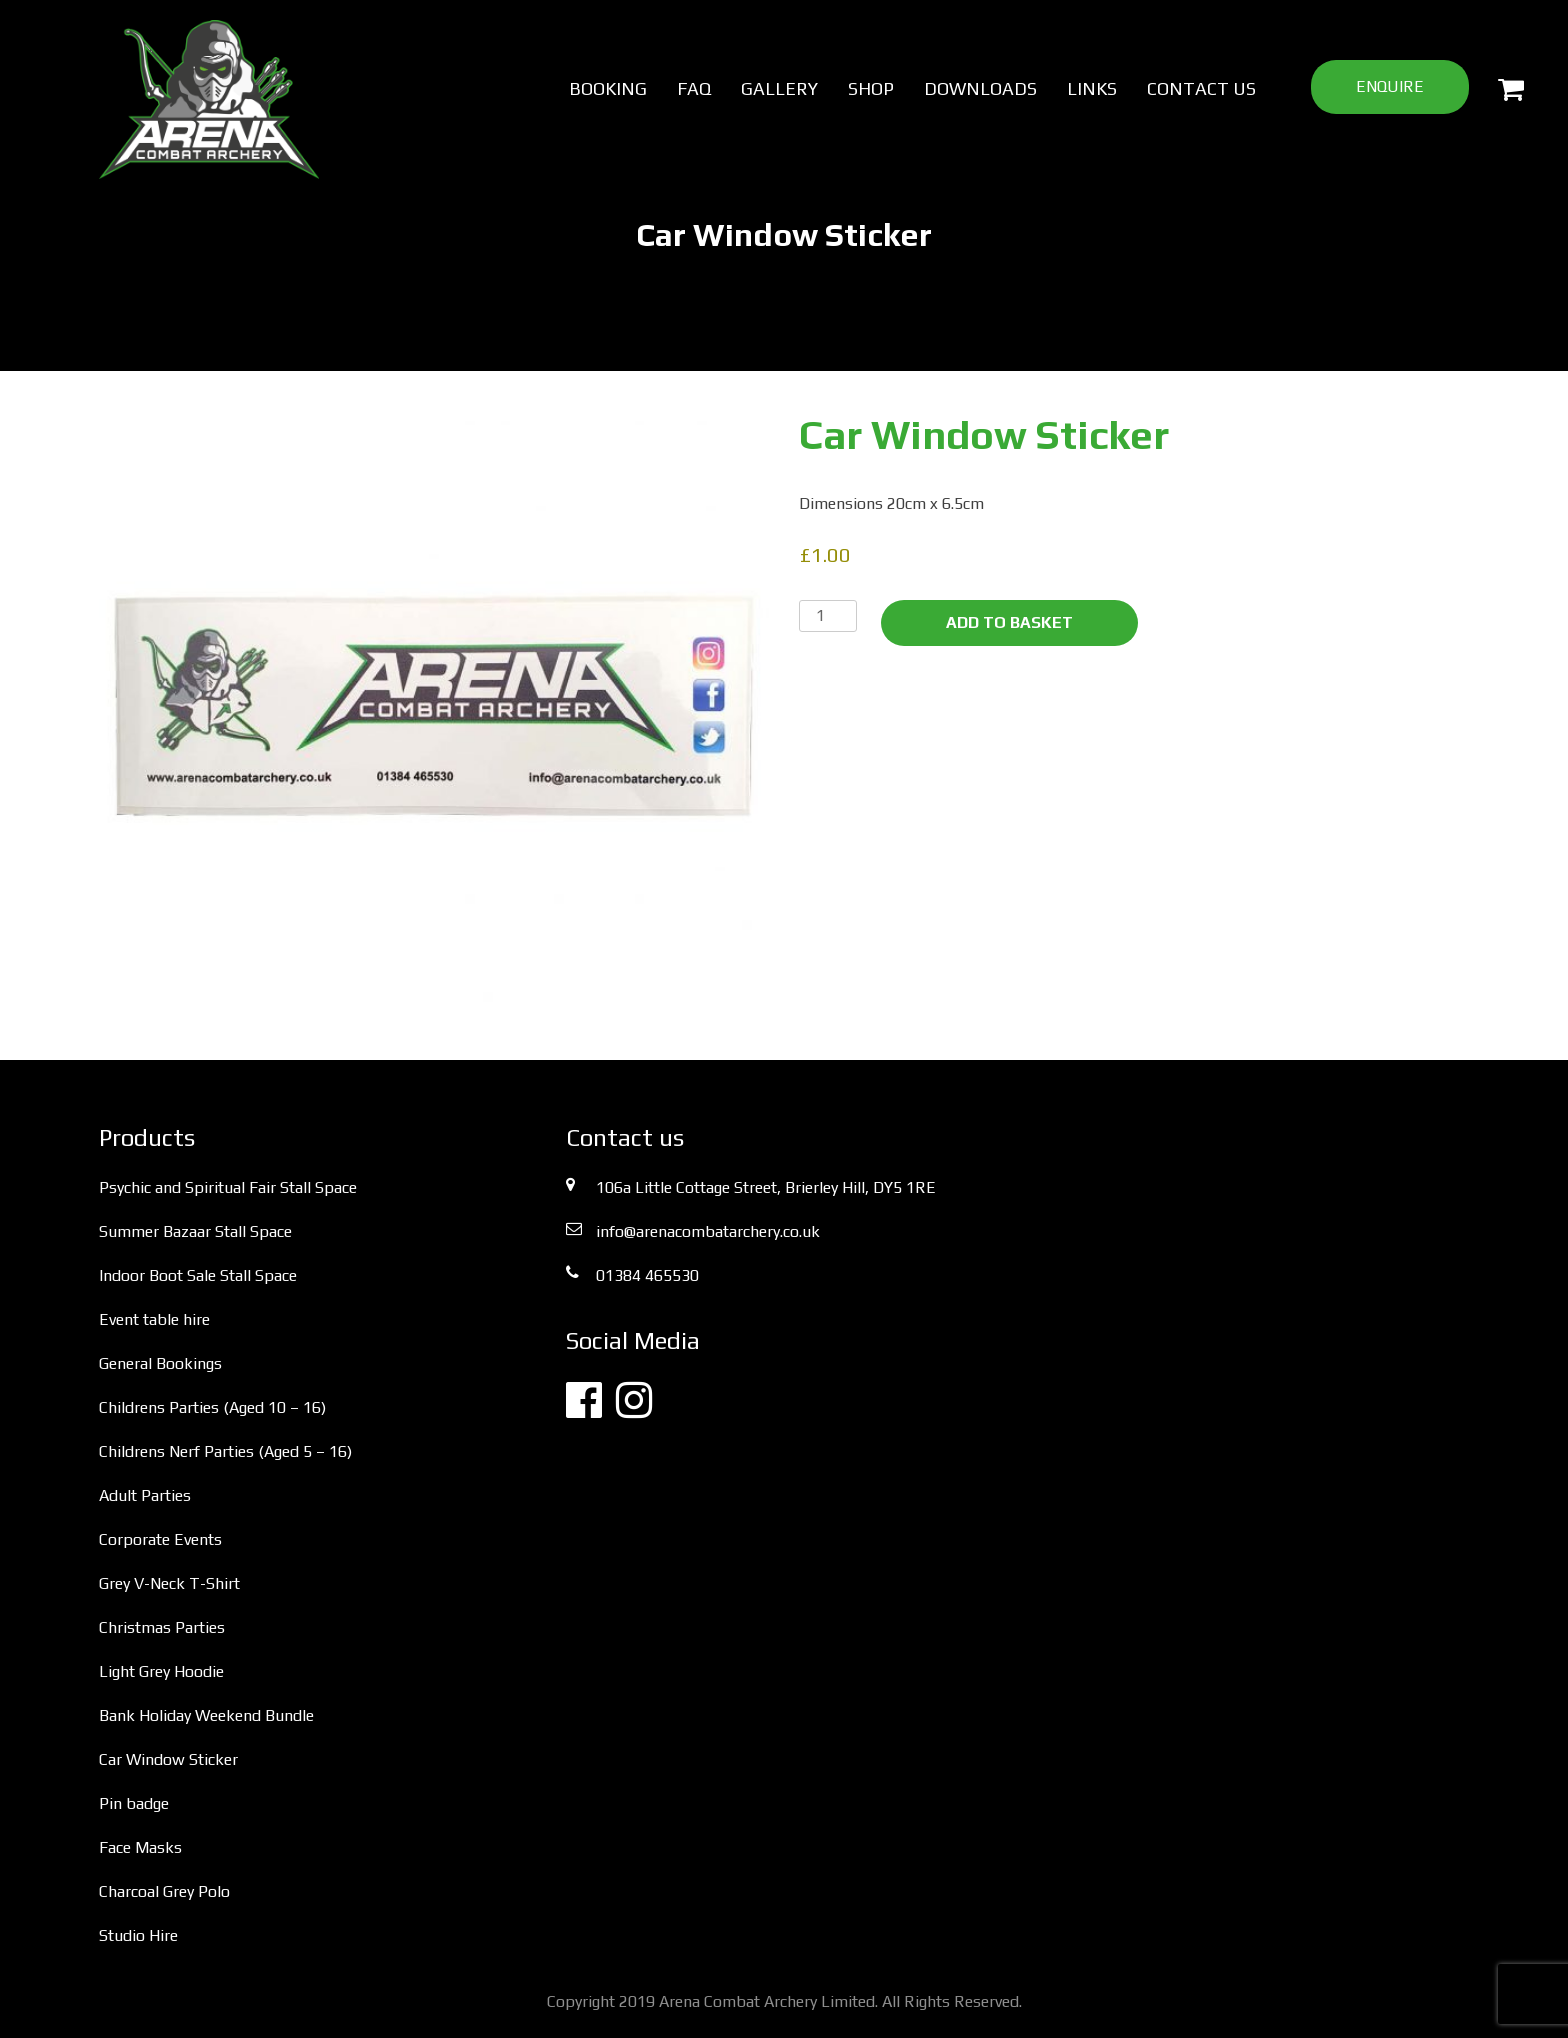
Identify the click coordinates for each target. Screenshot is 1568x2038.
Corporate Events (160, 1539)
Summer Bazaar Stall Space (195, 1231)
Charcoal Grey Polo (164, 1891)
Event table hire (154, 1319)
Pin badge (134, 1803)
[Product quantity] (828, 616)
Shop (871, 88)
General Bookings (160, 1363)
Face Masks (140, 1847)
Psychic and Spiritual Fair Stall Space (228, 1187)
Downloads (980, 88)
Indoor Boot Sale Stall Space (198, 1275)
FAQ (694, 88)
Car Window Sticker (168, 1759)
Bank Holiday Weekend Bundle (206, 1715)
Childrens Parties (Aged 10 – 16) (212, 1407)
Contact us (1201, 88)
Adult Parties (145, 1495)
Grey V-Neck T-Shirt (169, 1583)
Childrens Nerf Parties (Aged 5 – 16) (225, 1451)
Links (1092, 88)
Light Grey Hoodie (161, 1671)
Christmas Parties (162, 1627)
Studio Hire (138, 1935)
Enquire (1390, 86)
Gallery (779, 88)
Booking (608, 88)
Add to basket (1009, 622)
